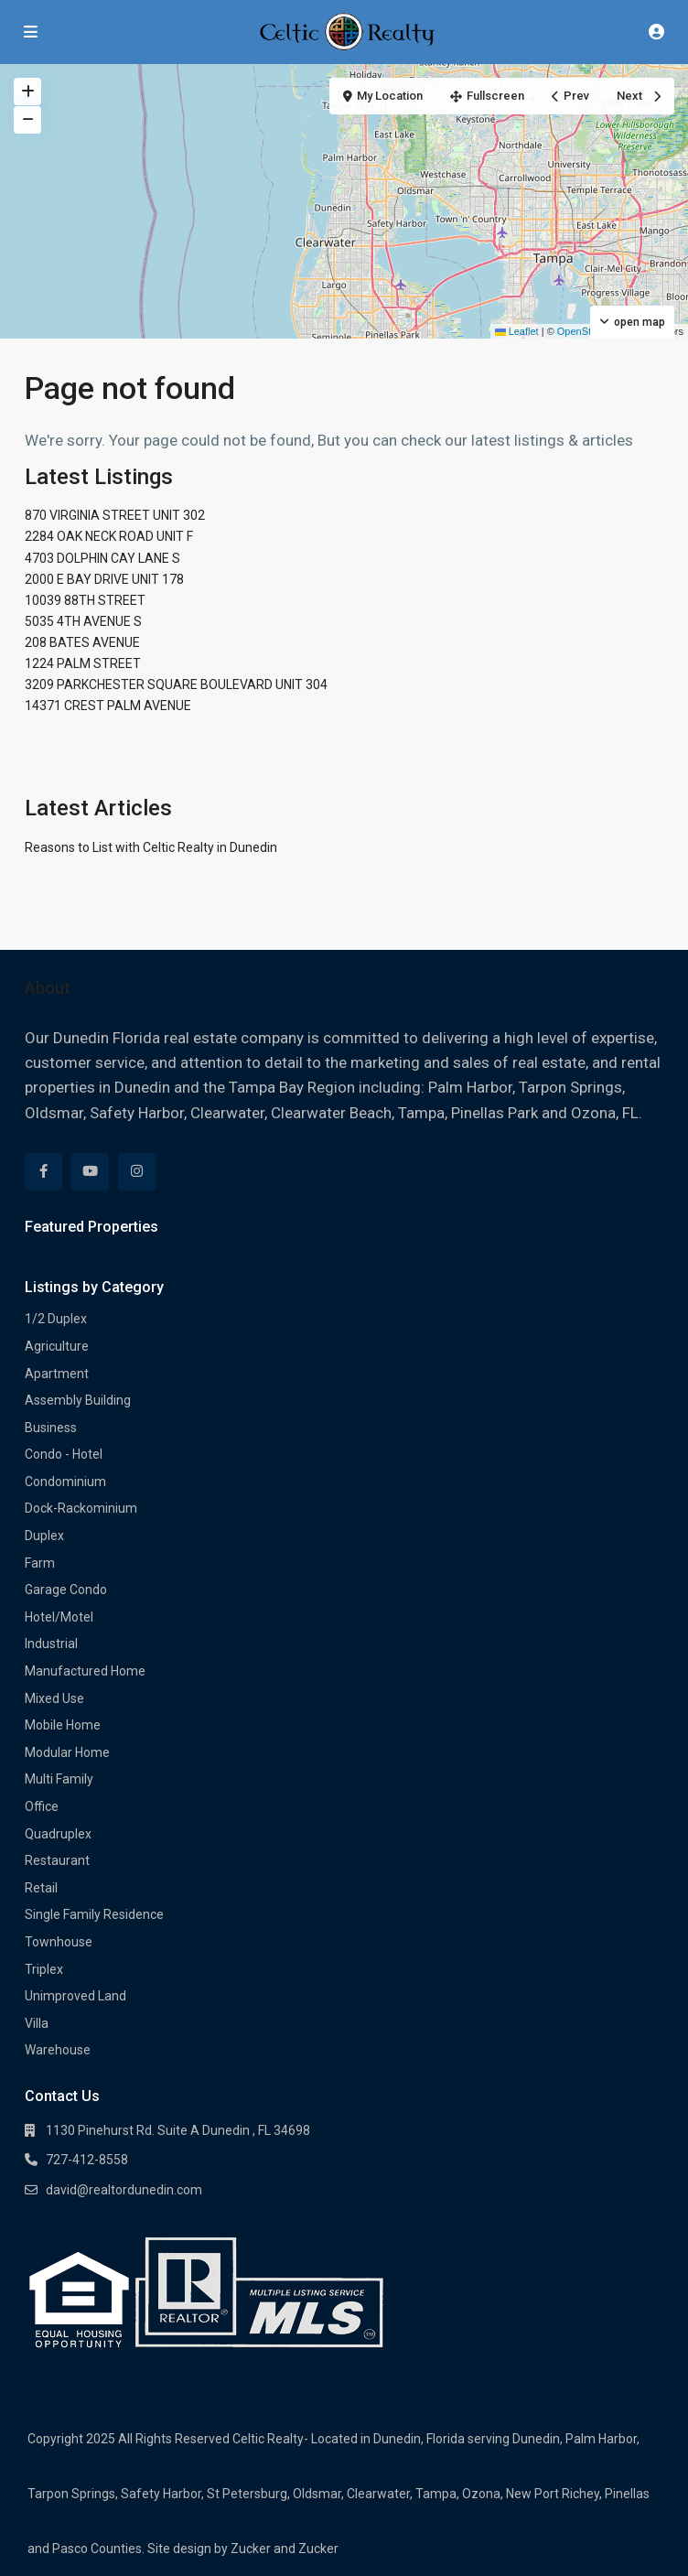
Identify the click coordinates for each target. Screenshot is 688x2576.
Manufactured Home (85, 1671)
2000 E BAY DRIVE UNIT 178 (104, 579)
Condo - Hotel (63, 1454)
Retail (41, 1888)
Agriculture (57, 1346)
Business (51, 1427)
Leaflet (517, 331)
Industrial (51, 1643)
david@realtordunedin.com (124, 2190)
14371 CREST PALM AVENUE (108, 705)
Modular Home (67, 1752)
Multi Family (59, 1779)
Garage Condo (66, 1589)
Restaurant (57, 1860)
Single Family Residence (94, 1914)
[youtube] (90, 1172)
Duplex (44, 1535)
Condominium (65, 1481)
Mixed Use (54, 1698)
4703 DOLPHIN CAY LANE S (102, 558)
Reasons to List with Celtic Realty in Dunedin (151, 847)
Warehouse (58, 2049)
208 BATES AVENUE (82, 642)
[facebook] (43, 1172)
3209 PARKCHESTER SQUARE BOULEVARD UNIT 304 (176, 684)
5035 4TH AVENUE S (83, 621)
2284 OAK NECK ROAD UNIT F (109, 536)
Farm (40, 1563)
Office (42, 1806)
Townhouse (58, 1942)
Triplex (44, 1969)
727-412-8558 (87, 2159)
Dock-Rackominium (81, 1508)
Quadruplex (58, 1834)
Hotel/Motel (59, 1617)
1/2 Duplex (56, 1318)
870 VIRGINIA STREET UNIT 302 (115, 515)
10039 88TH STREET (85, 600)
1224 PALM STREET (83, 663)
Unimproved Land (75, 1996)
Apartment (57, 1373)
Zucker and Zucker (285, 2548)
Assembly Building (78, 1400)
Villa (36, 2023)
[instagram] (137, 1172)
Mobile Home (63, 1725)
